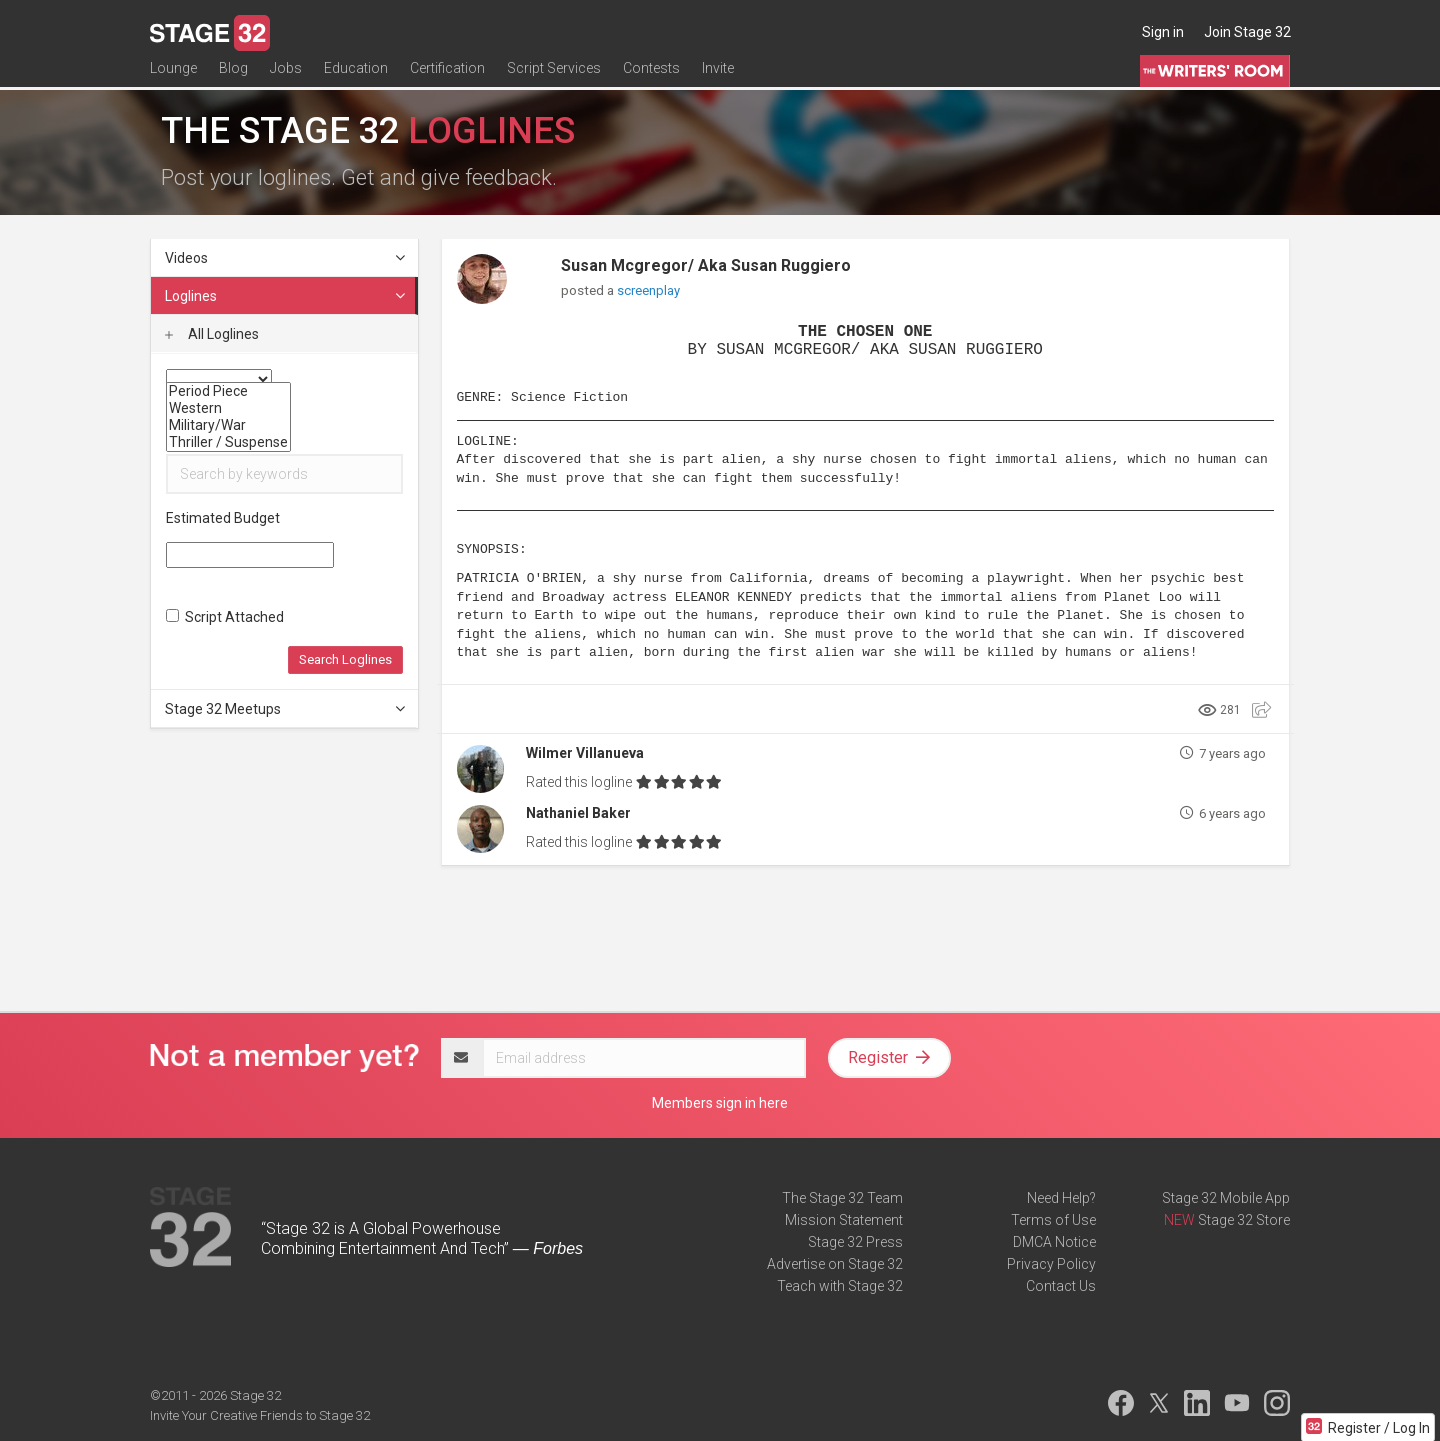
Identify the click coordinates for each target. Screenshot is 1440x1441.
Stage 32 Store (1244, 1220)
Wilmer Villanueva (585, 753)
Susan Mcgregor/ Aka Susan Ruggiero (706, 265)
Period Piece (228, 391)
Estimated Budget (223, 518)
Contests (651, 77)
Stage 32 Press (855, 1242)
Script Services (554, 77)
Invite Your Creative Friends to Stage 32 (260, 1415)
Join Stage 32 (1247, 32)
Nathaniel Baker (578, 813)
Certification (447, 77)
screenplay (648, 290)
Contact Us (1061, 1286)
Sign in (1163, 32)
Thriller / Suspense (228, 442)
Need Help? (1061, 1198)
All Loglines (212, 334)
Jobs (286, 77)
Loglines (286, 296)
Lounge (173, 77)
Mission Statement (844, 1220)
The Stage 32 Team (842, 1198)
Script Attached (225, 617)
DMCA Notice (1054, 1242)
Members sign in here (720, 1103)
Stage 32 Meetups (286, 709)
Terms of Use (1053, 1220)
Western (228, 408)
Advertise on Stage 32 (835, 1264)
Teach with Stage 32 (840, 1286)
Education (356, 77)
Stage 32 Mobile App (1226, 1198)
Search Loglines (345, 659)
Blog (233, 77)
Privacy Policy (1051, 1264)
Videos (286, 258)
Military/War (228, 425)
